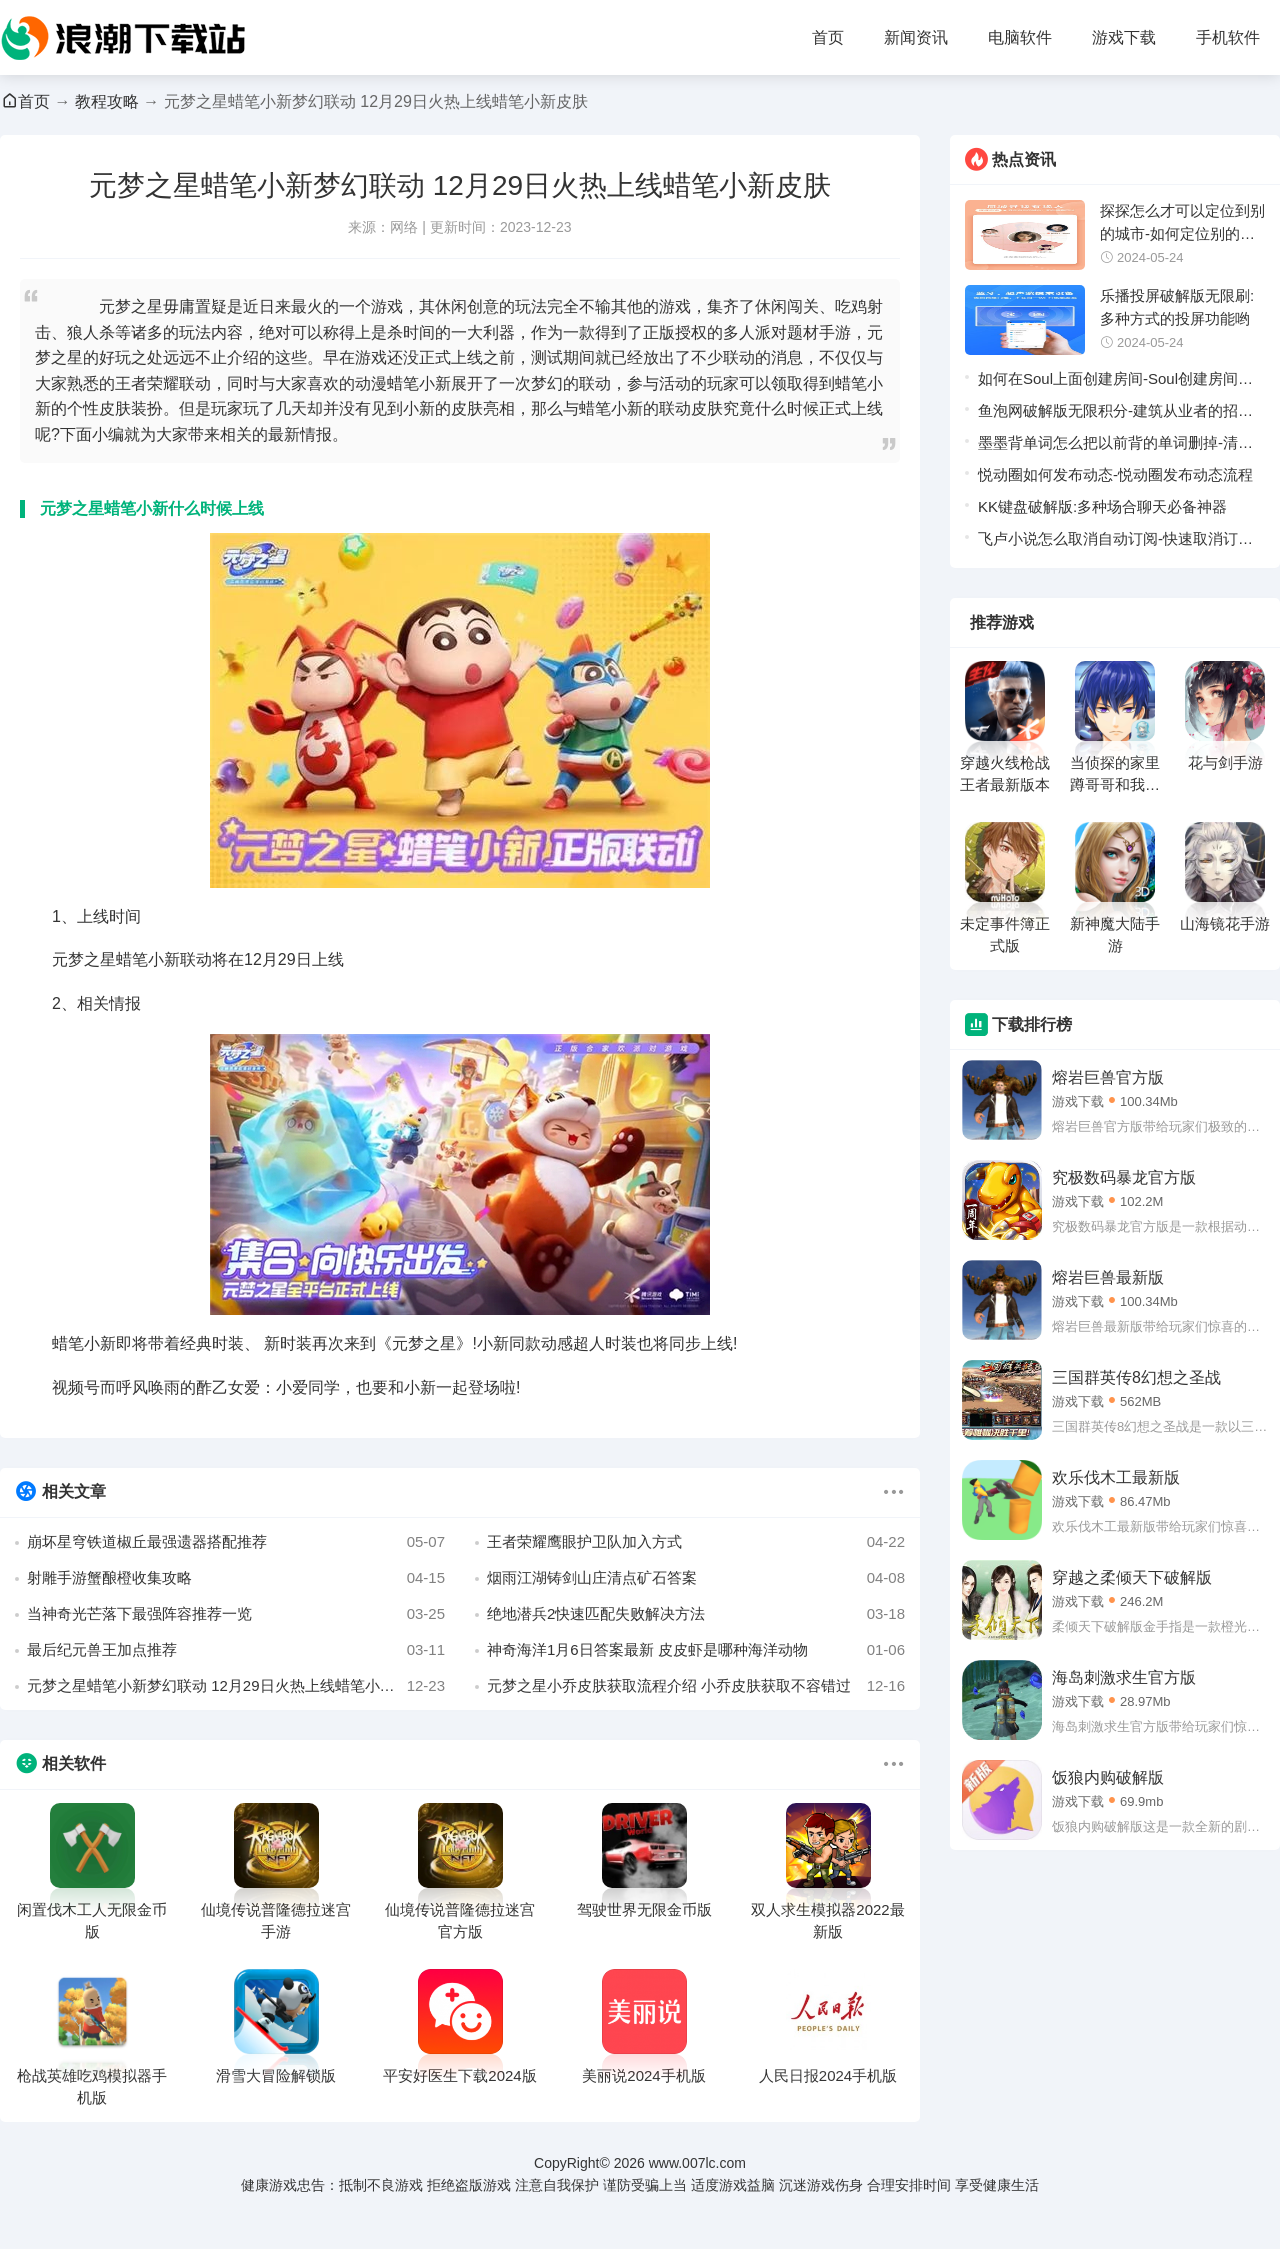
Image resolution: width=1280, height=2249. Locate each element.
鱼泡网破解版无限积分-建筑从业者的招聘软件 (1115, 414)
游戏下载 (1124, 37)
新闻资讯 (916, 37)
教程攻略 (107, 101)
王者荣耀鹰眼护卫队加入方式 (696, 1542)
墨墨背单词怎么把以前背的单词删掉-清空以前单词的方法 (1115, 446)
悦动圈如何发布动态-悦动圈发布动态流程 (1115, 474)
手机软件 (1228, 37)
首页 (828, 37)
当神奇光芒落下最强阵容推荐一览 (236, 1614)
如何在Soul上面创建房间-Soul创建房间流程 (1115, 382)
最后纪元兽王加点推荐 (236, 1650)
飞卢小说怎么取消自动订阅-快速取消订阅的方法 (1115, 542)
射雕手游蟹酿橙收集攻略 (236, 1578)
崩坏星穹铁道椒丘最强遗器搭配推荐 (236, 1542)
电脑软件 (1020, 37)
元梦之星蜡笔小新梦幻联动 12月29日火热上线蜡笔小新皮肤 (236, 1686)
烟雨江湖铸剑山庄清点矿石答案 (696, 1578)
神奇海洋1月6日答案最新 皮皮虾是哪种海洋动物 (696, 1650)
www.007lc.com (697, 2163)
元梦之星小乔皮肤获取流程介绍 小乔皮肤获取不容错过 (696, 1686)
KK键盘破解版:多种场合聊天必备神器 (1102, 506)
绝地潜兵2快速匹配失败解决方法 (696, 1614)
